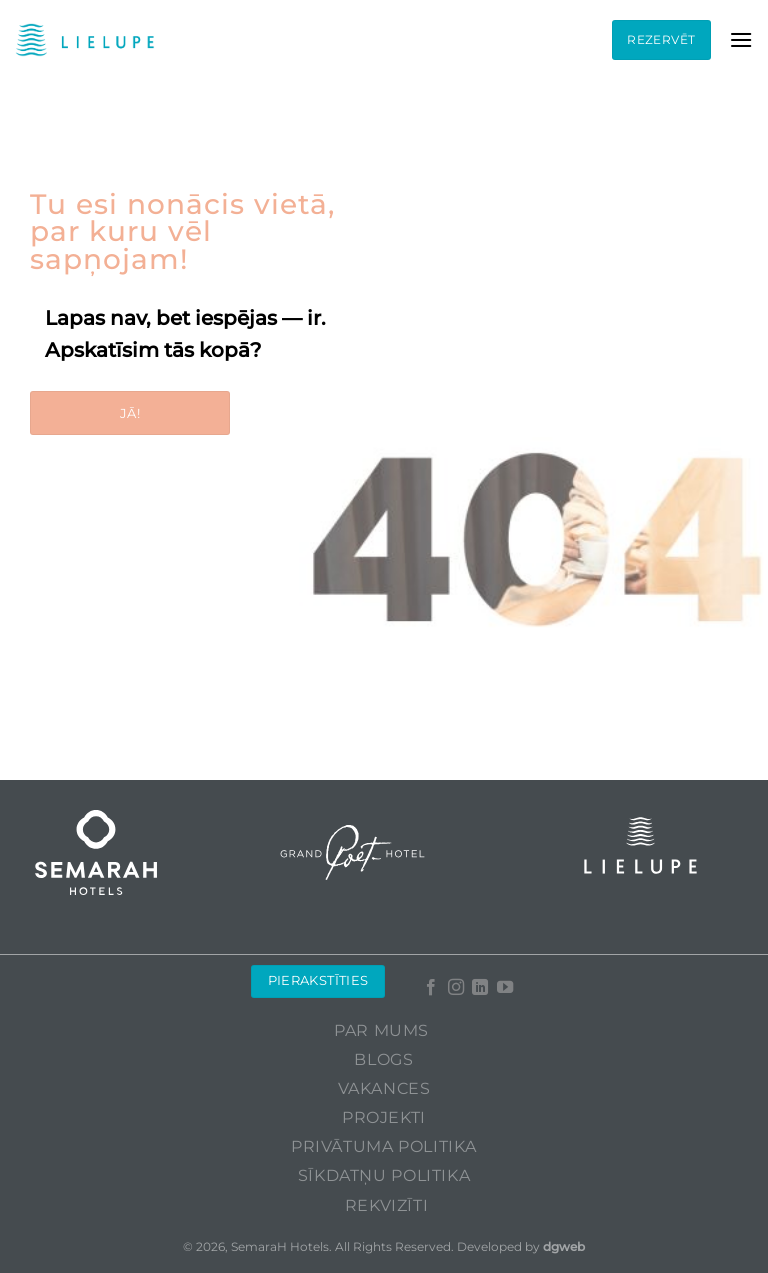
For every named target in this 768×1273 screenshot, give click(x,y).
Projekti (384, 1117)
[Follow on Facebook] (431, 988)
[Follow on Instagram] (455, 988)
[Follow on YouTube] (504, 988)
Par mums (381, 1030)
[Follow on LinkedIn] (480, 988)
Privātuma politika (384, 1146)
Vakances (384, 1088)
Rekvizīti (387, 1205)
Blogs (383, 1059)
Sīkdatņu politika (384, 1175)
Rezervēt (661, 39)
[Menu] (741, 39)
